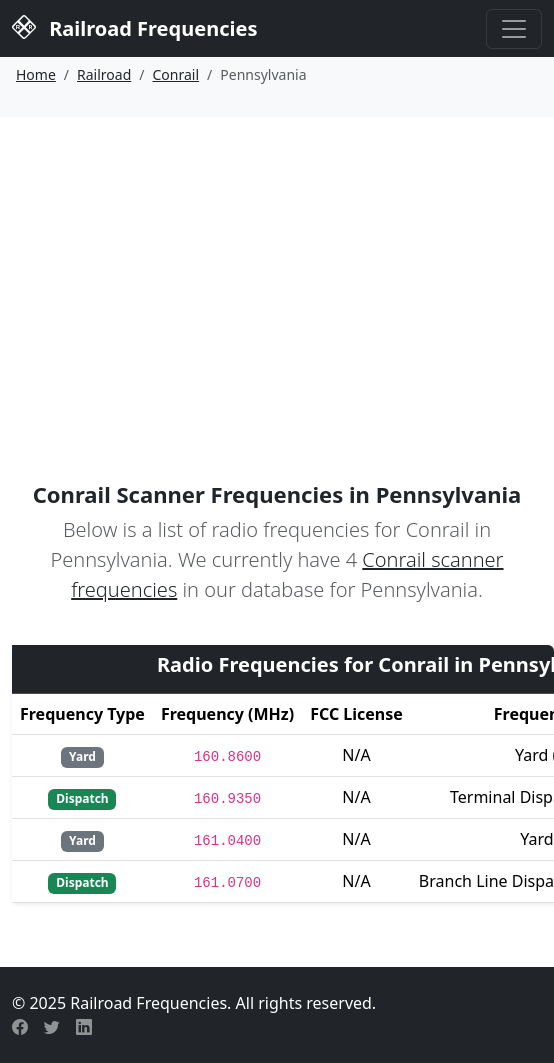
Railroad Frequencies (134, 26)
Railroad (104, 74)
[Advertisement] (277, 267)
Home (36, 74)
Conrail (176, 74)
